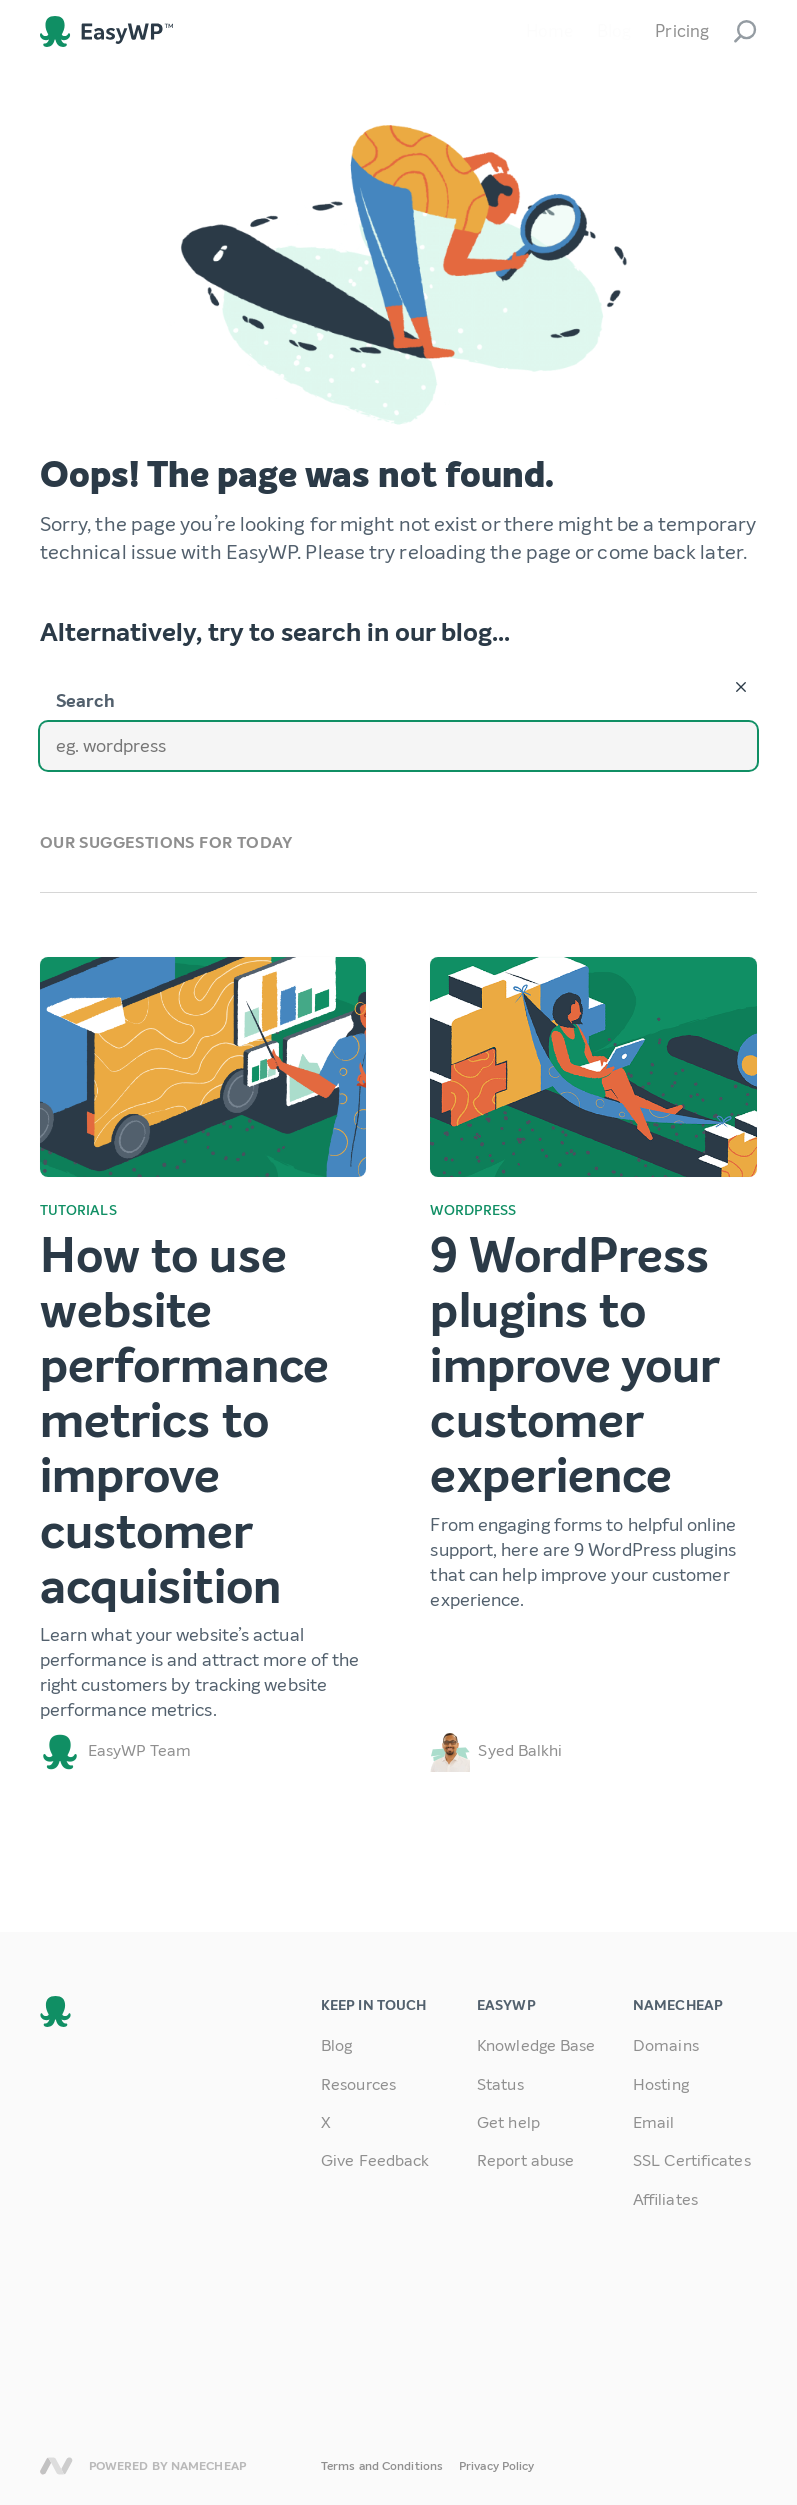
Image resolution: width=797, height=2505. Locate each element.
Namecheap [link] (56, 2466)
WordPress (473, 1210)
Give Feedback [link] (375, 2160)
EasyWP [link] (106, 31)
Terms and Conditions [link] (382, 2466)
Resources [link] (358, 2084)
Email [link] (654, 2122)
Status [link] (500, 2084)
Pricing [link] (682, 31)
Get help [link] (508, 2122)
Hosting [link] (661, 2084)
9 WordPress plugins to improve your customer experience (575, 1366)
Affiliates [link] (665, 2199)
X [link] (326, 2122)
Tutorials (78, 1210)
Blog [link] (614, 31)
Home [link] (549, 31)
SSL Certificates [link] (692, 2160)
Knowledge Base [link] (536, 2045)
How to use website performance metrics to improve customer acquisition (184, 1421)
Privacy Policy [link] (496, 2466)
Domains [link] (666, 2045)
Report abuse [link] (525, 2160)
